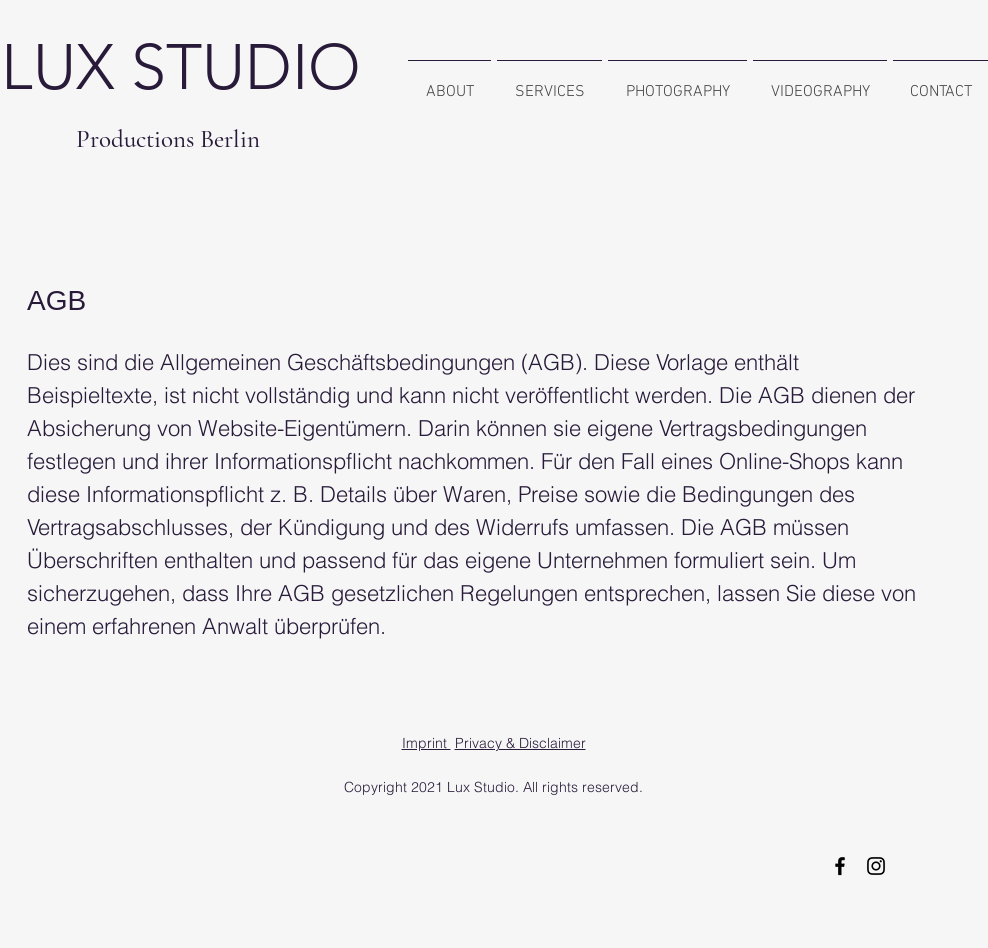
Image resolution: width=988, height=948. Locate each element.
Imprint (426, 743)
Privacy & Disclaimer (520, 743)
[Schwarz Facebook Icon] (840, 866)
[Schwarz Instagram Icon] (876, 866)
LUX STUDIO (181, 67)
